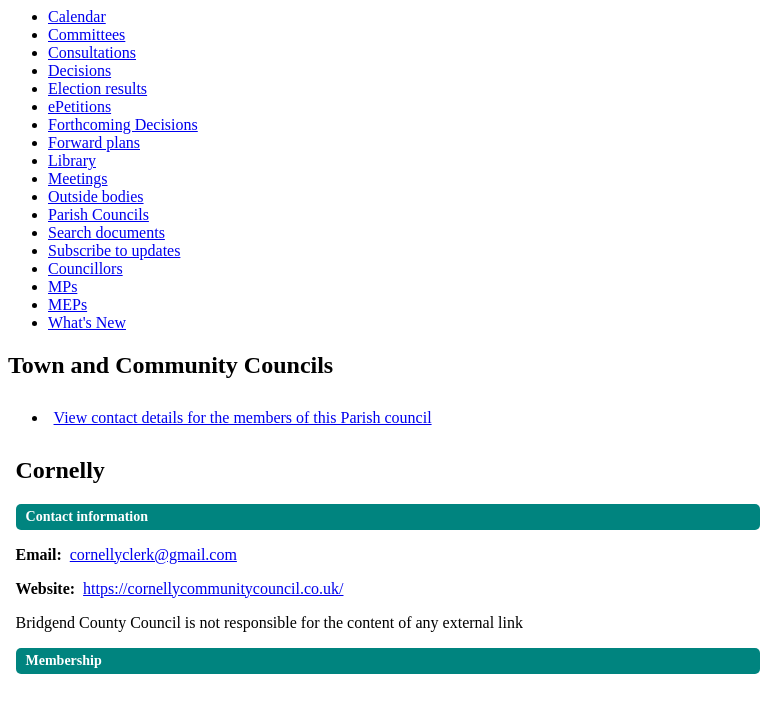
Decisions (79, 70)
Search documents (106, 232)
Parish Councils (98, 214)
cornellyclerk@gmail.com (153, 554)
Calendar (77, 16)
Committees (86, 34)
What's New (87, 322)
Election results (97, 88)
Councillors (85, 268)
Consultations (92, 52)
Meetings (78, 178)
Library (72, 160)
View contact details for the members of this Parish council (243, 417)
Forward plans (94, 142)
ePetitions (79, 106)
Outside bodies (96, 196)
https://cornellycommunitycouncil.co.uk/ (213, 588)
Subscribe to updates (114, 250)
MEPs (67, 304)
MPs (62, 286)
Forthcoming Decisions (123, 124)
